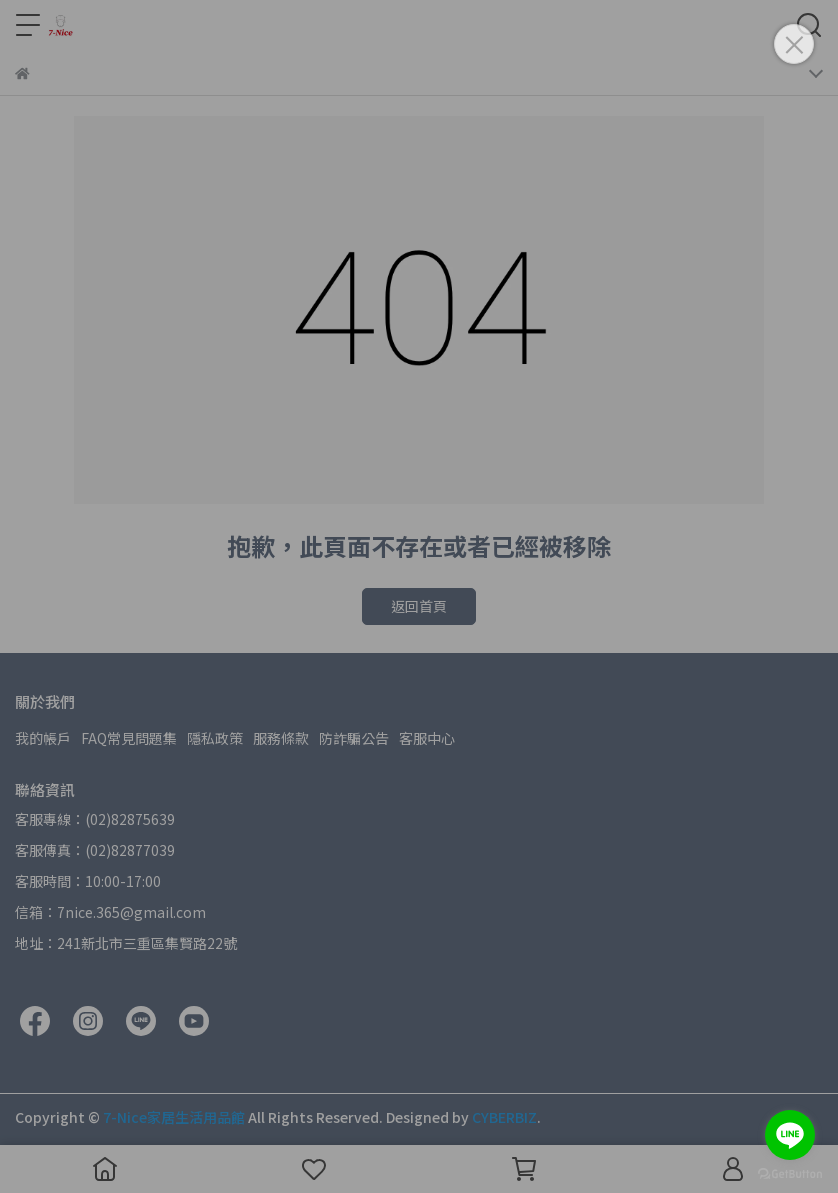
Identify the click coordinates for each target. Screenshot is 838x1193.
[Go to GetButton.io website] (790, 1173)
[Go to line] (790, 1135)
